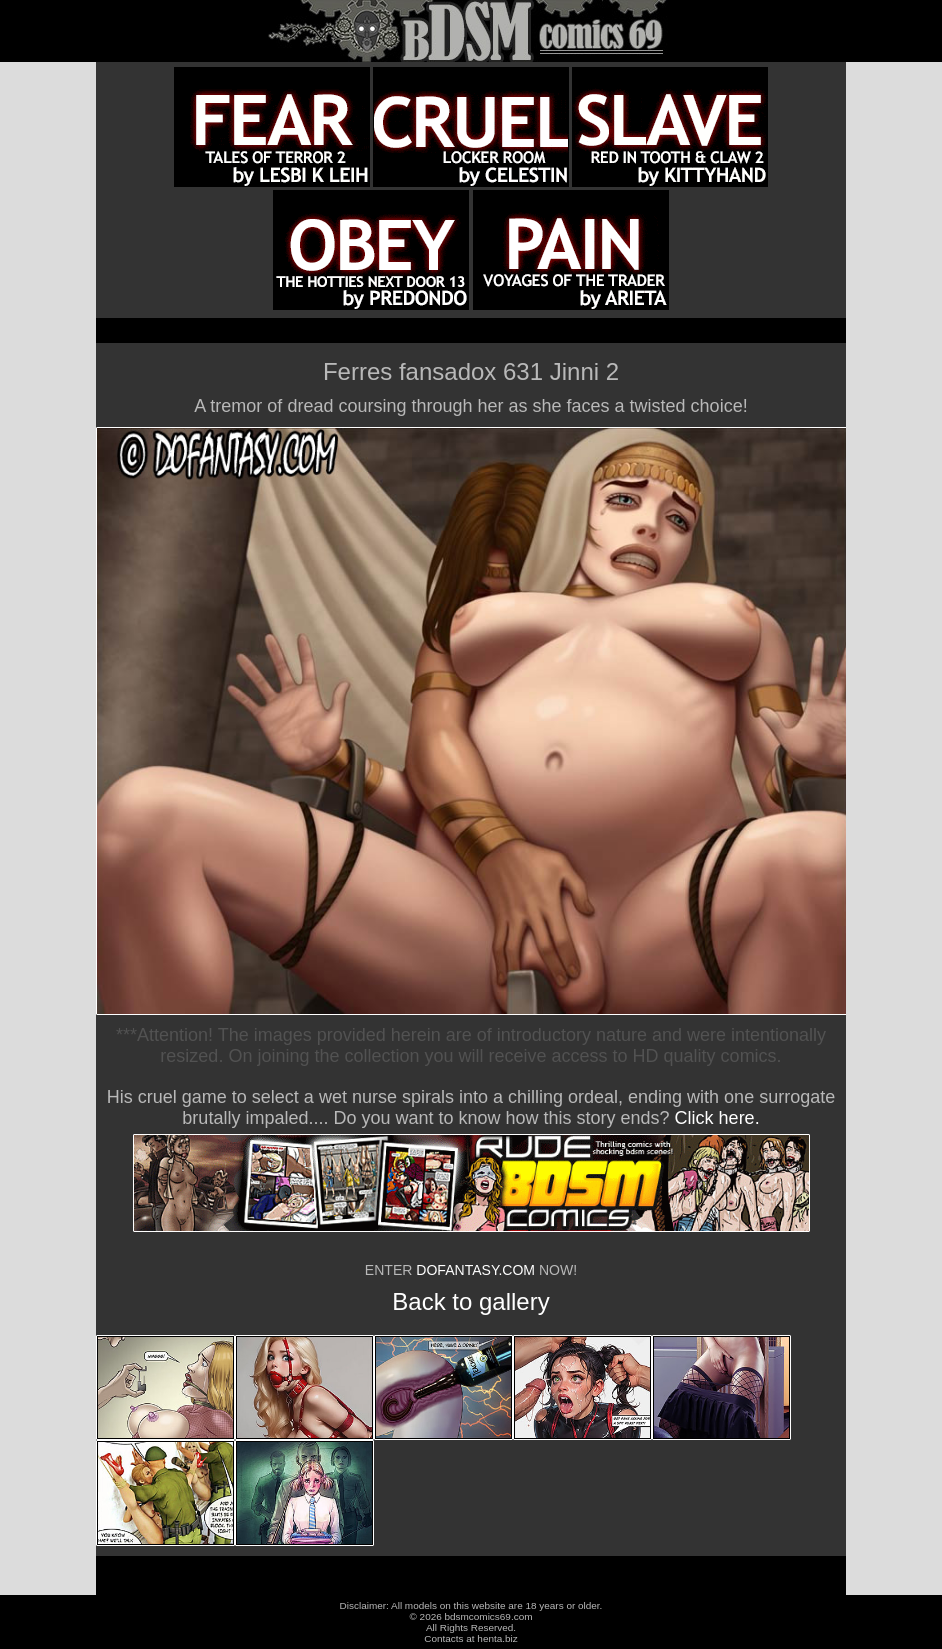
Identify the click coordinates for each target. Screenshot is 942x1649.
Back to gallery (470, 1301)
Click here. (717, 1118)
